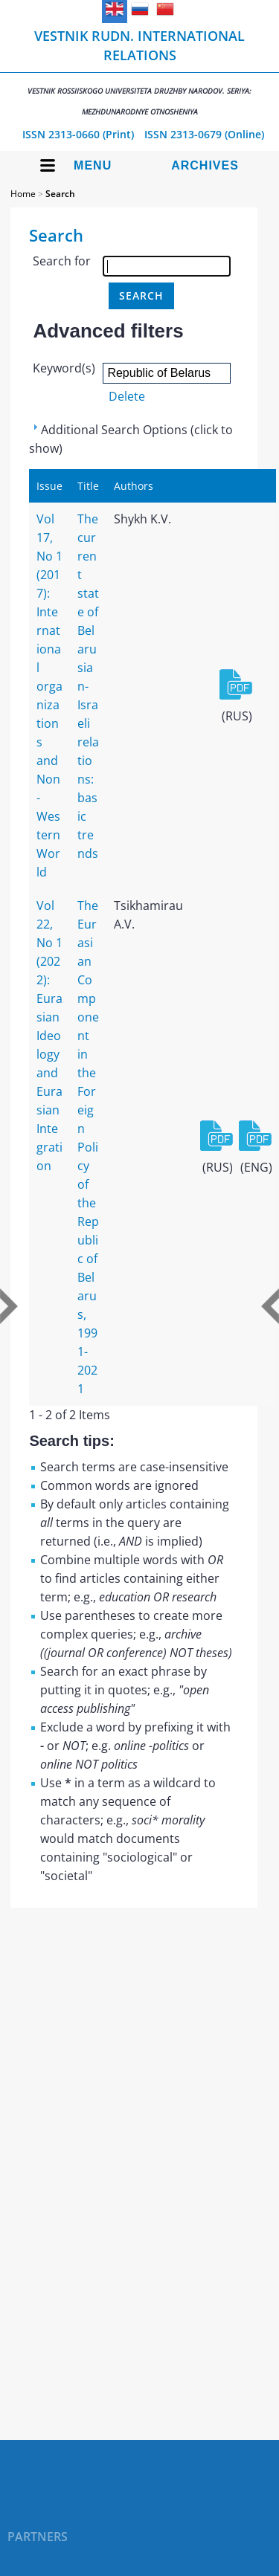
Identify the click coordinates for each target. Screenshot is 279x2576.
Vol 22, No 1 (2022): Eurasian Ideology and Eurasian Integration (49, 1035)
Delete (127, 396)
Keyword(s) (64, 368)
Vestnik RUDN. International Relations (139, 72)
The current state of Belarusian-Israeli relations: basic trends (88, 686)
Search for (62, 261)
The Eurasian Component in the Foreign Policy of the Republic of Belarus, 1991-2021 (88, 1147)
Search (60, 193)
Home (23, 193)
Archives (205, 165)
